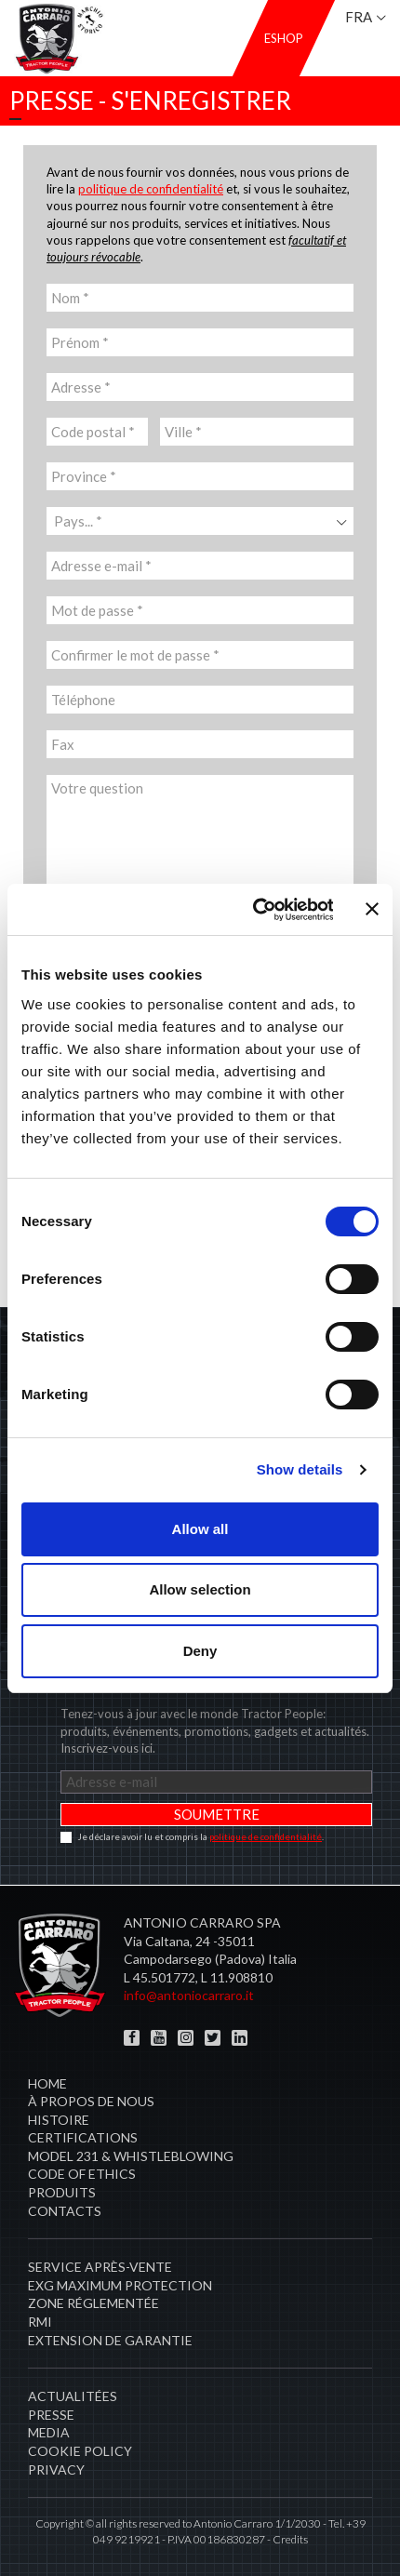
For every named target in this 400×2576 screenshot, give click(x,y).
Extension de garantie (110, 2340)
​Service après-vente (100, 2267)
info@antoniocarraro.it (189, 1995)
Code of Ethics (82, 2174)
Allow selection (199, 1589)
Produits (62, 2192)
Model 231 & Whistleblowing (130, 2156)
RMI (40, 2321)
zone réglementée (93, 2303)
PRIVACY (56, 2469)
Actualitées (72, 2396)
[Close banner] (372, 908)
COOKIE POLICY (80, 2451)
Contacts (64, 2211)
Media (49, 2432)
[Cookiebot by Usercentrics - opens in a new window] (253, 910)
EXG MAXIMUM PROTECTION (120, 2285)
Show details (300, 1469)
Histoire (58, 2120)
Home (47, 2083)
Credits (290, 2539)
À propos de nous (91, 2101)
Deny (200, 1651)
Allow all (200, 1529)
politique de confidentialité (150, 188)
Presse (51, 2415)
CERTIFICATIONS (83, 2137)
